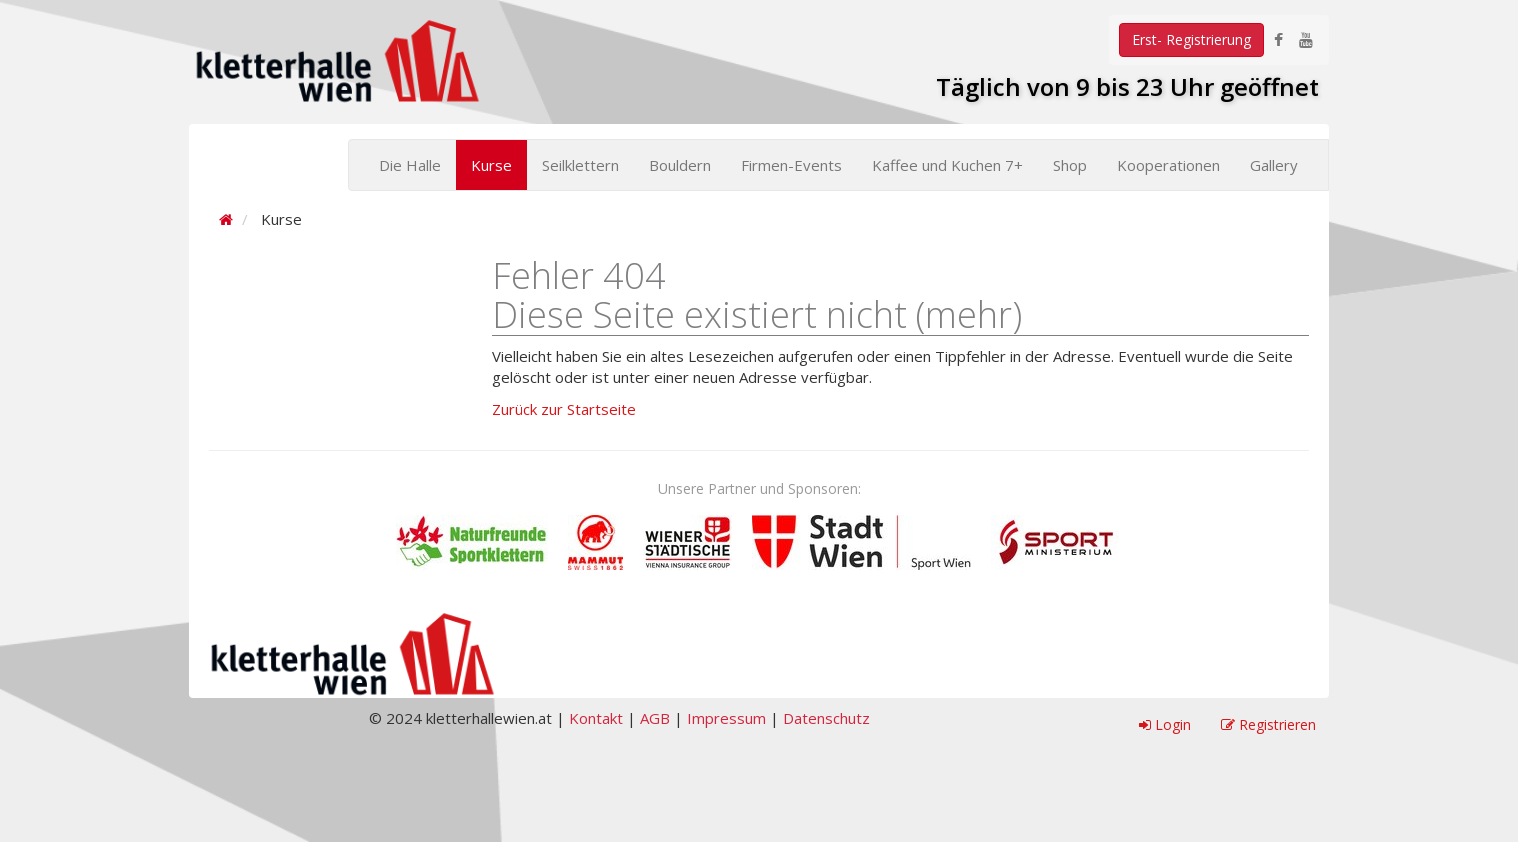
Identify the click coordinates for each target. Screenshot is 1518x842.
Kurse (491, 165)
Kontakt (596, 718)
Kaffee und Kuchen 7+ (947, 165)
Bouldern (680, 165)
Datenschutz (826, 718)
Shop (1070, 165)
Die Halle (410, 165)
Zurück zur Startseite (564, 409)
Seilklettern (580, 165)
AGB (655, 718)
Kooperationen (1168, 165)
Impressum (726, 718)
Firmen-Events (791, 165)
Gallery (1274, 165)
